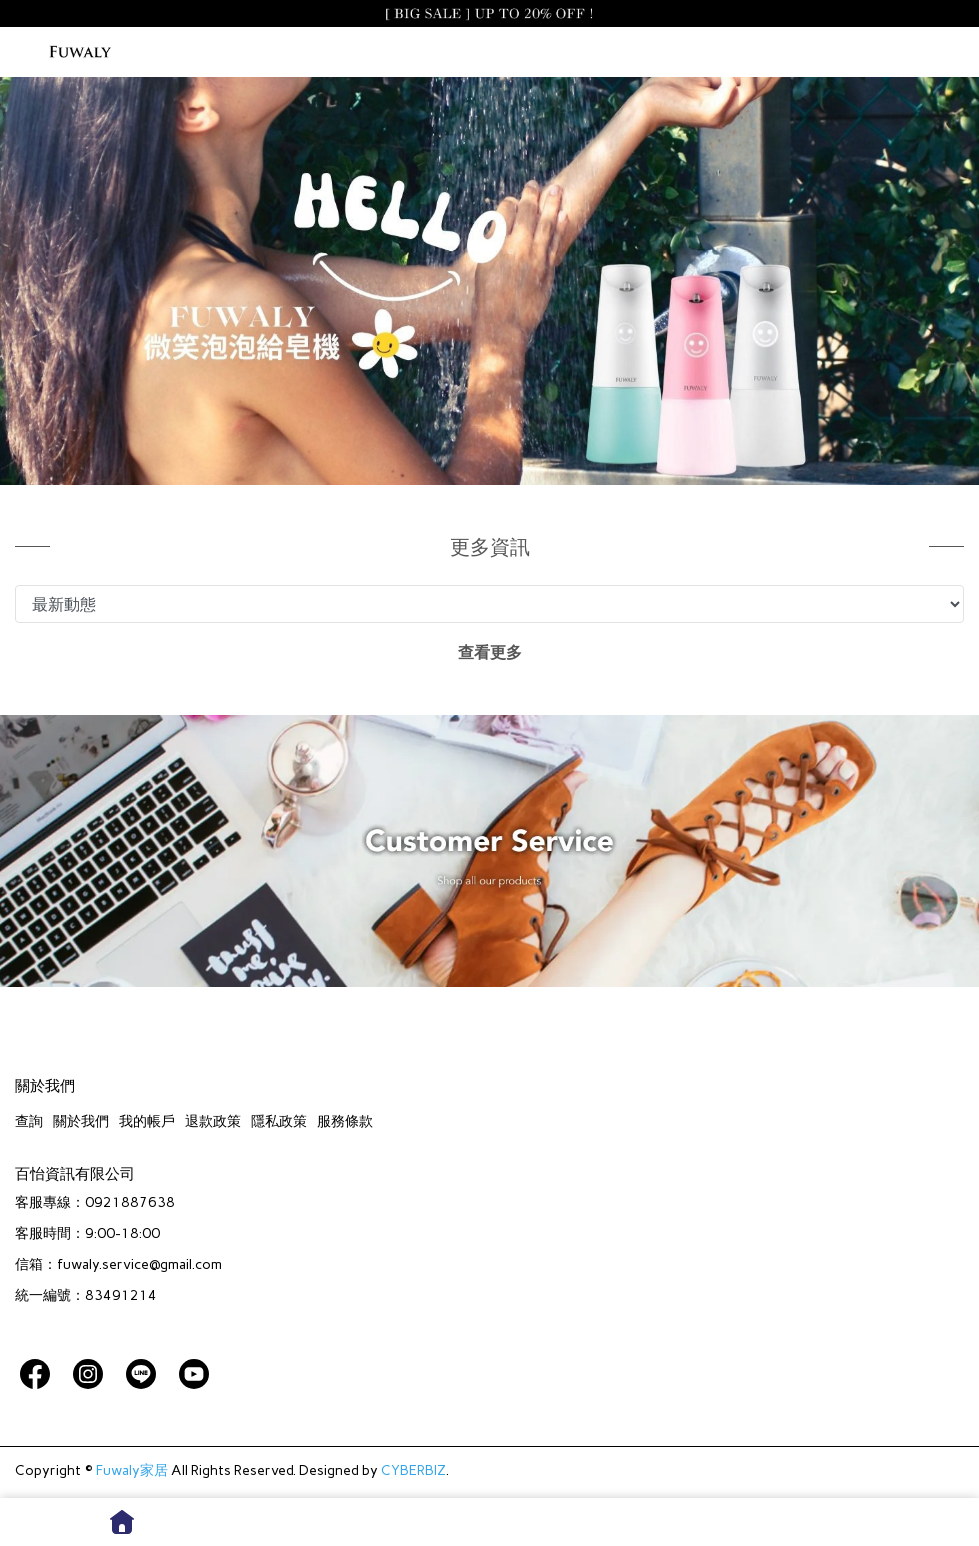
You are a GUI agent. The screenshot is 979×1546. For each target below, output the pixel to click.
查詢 (29, 1121)
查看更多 (490, 652)
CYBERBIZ (413, 1470)
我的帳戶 (147, 1121)
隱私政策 (279, 1121)
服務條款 (345, 1121)
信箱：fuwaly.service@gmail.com (118, 1264)
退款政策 (213, 1121)
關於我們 (81, 1121)
